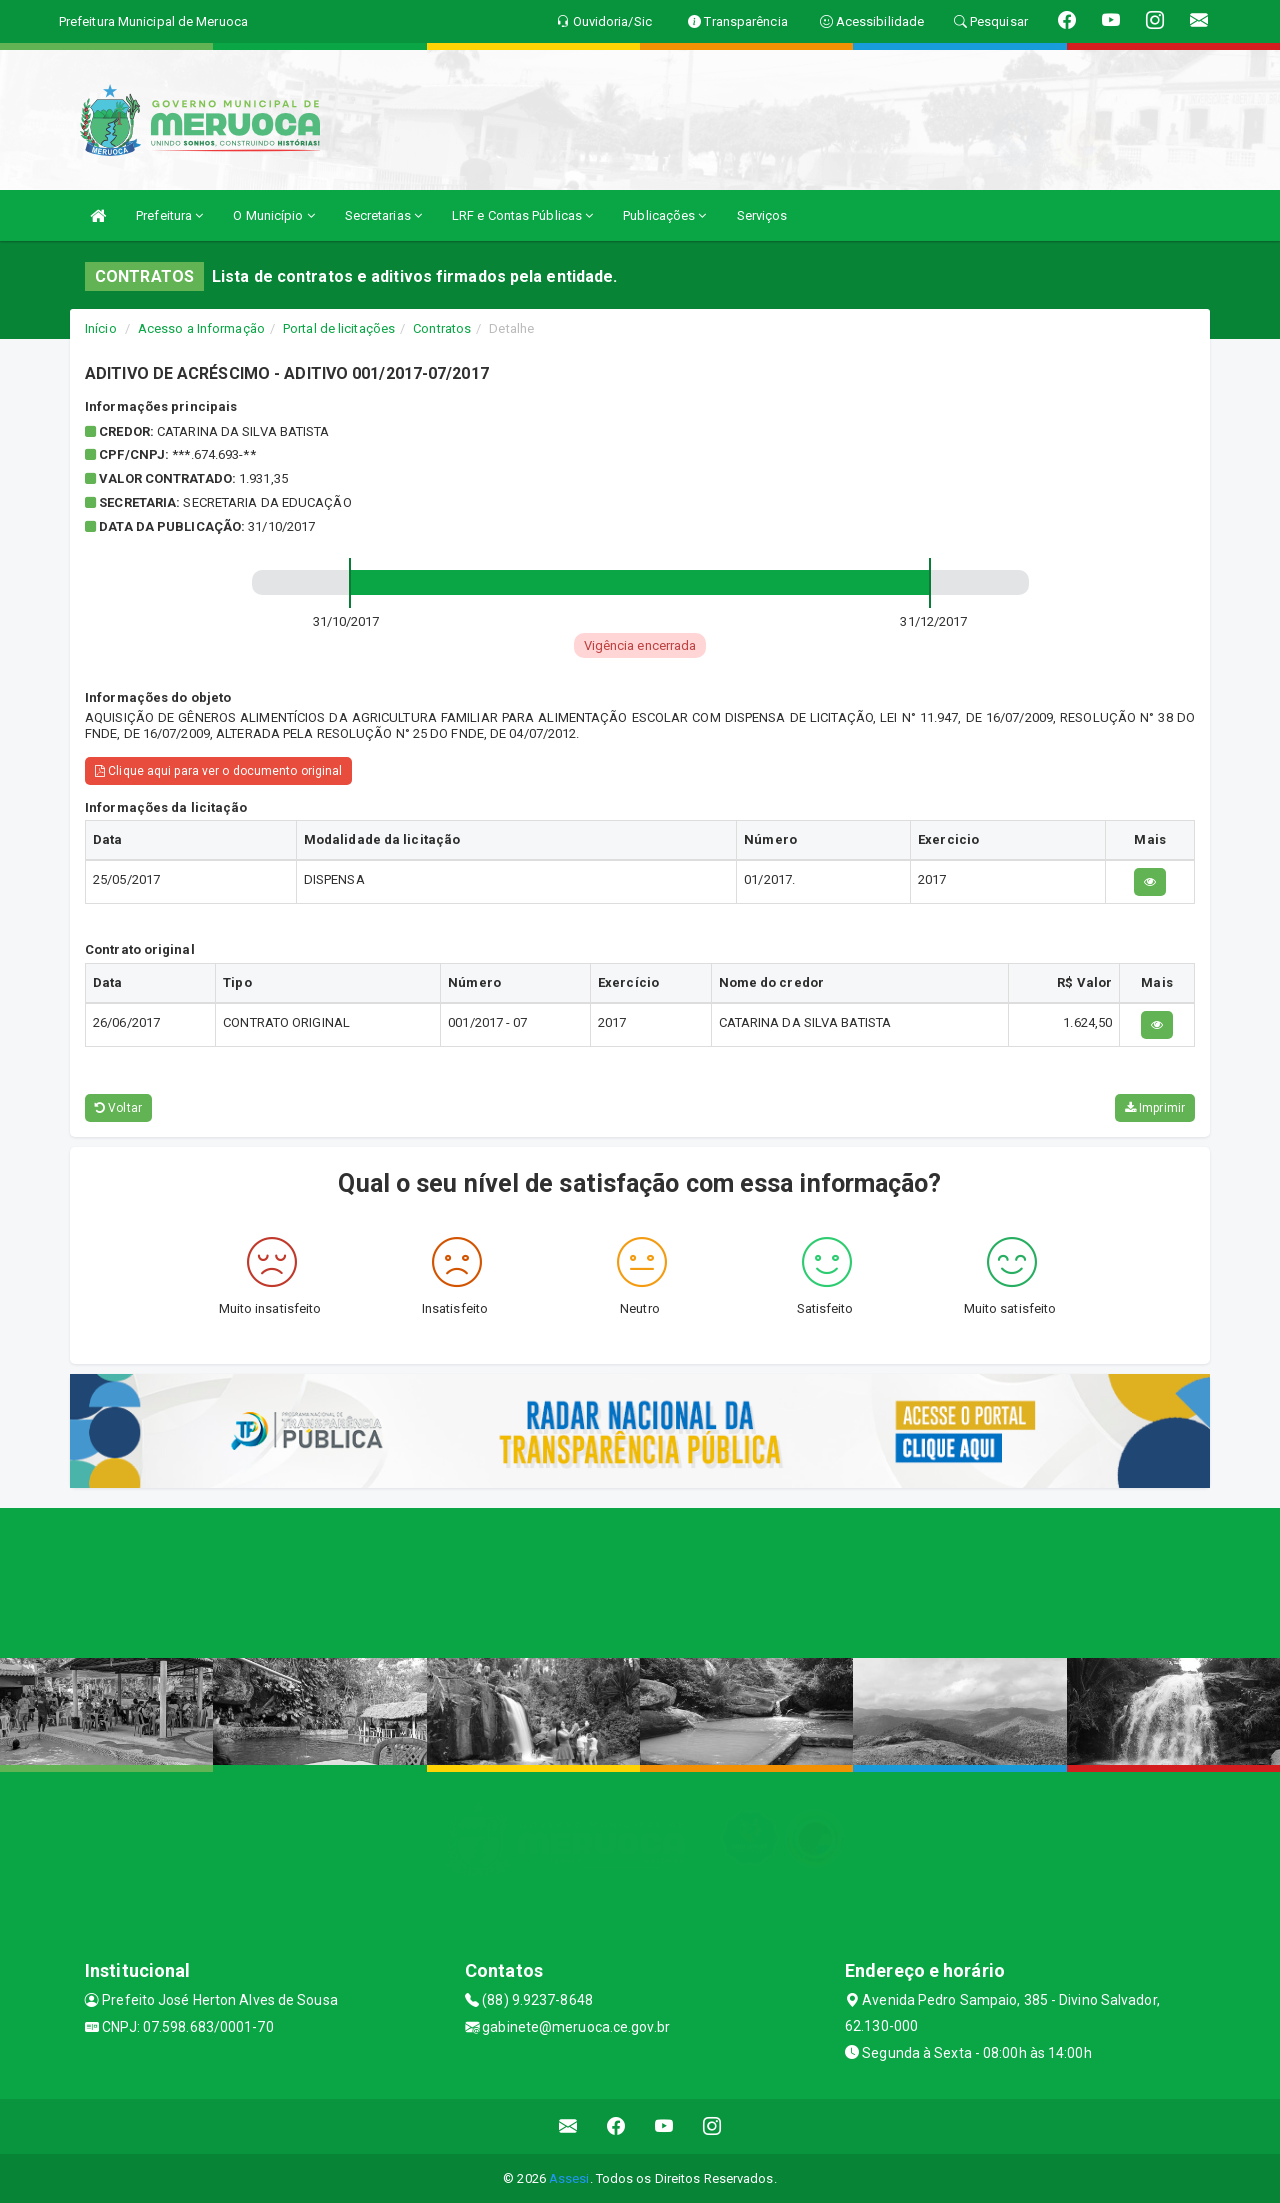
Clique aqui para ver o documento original (218, 771)
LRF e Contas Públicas (522, 215)
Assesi (569, 2178)
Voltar (118, 1108)
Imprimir (1155, 1108)
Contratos (442, 328)
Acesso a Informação (201, 328)
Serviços (762, 215)
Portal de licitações (339, 328)
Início (101, 328)
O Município (273, 215)
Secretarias (383, 215)
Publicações (664, 215)
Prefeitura (169, 215)
